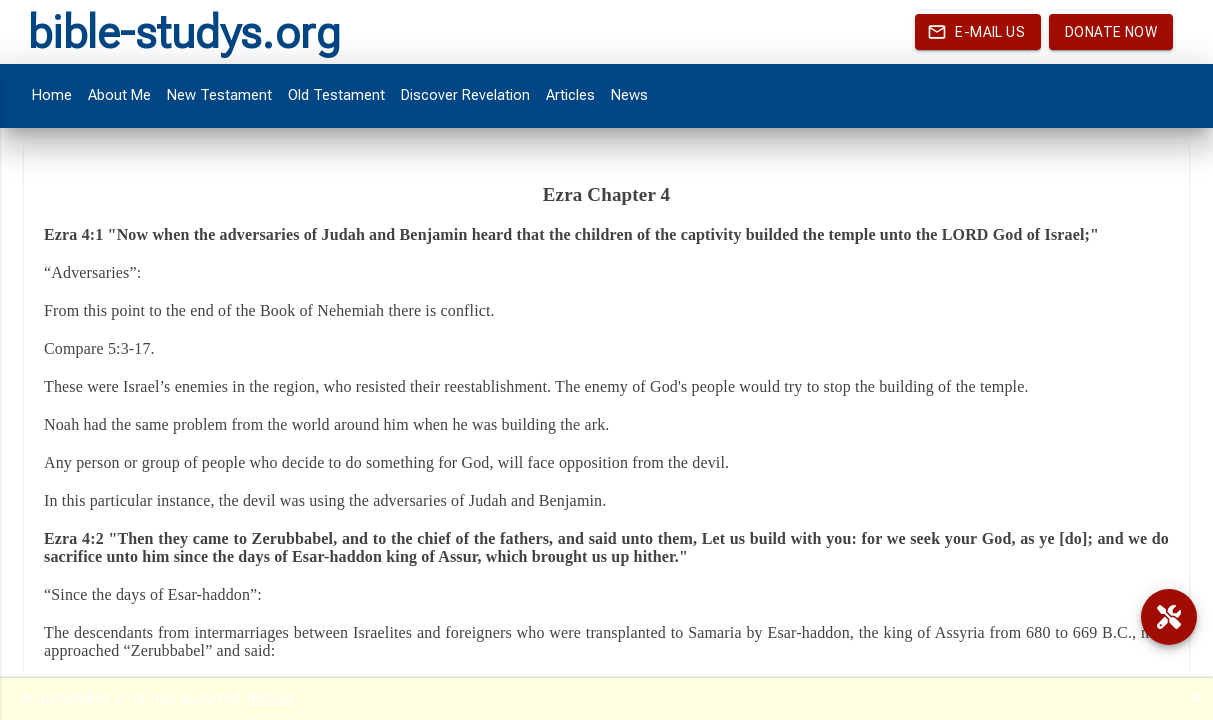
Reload (270, 698)
